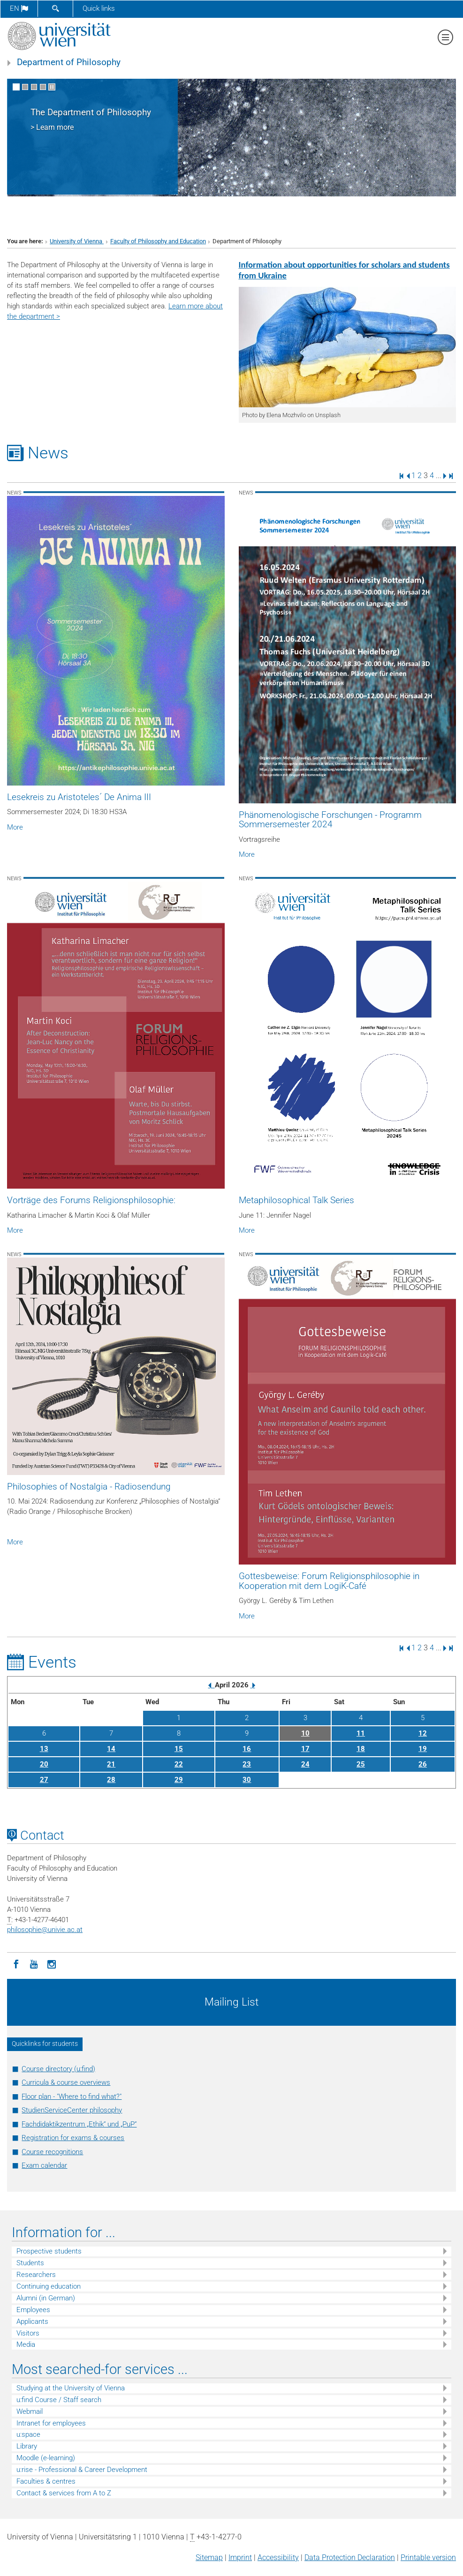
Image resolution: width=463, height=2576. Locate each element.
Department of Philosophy (69, 62)
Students (30, 2263)
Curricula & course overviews (66, 2082)
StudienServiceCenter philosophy (72, 2110)
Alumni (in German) (45, 2298)
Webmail (29, 2411)
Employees (33, 2310)
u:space (28, 2434)
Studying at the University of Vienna (70, 2388)
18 (361, 1749)
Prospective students (49, 2251)
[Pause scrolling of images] (51, 86)
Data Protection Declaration (349, 2557)
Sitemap (209, 2557)
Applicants (32, 2321)
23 (247, 1764)
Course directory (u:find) (58, 2069)
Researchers (36, 2274)
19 (422, 1749)
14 (111, 1749)
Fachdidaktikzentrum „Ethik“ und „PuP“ (79, 2124)
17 (305, 1749)
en (19, 8)
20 (44, 1764)
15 (179, 1749)
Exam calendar (44, 2165)
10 (305, 1733)
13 (44, 1749)
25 (361, 1764)
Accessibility (278, 2557)
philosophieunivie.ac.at (45, 1929)
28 (111, 1779)
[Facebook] (16, 1963)
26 (422, 1764)
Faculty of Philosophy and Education (158, 241)
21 (111, 1764)
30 (247, 1779)
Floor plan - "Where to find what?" (71, 2096)
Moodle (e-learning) (45, 2458)
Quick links (99, 8)
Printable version (428, 2557)
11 (361, 1733)
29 (179, 1779)
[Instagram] (52, 1963)
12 (422, 1733)
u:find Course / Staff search (58, 2400)
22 (179, 1764)
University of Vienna (77, 241)
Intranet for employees (51, 2423)
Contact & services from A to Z (63, 2493)
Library (26, 2446)
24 (305, 1764)
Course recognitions (52, 2152)
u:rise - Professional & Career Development (81, 2469)
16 (247, 1749)
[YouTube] (34, 1963)
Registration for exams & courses (73, 2138)
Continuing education (48, 2286)
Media (25, 2344)
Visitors (27, 2333)
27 (44, 1779)
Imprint (240, 2557)
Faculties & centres (46, 2481)
